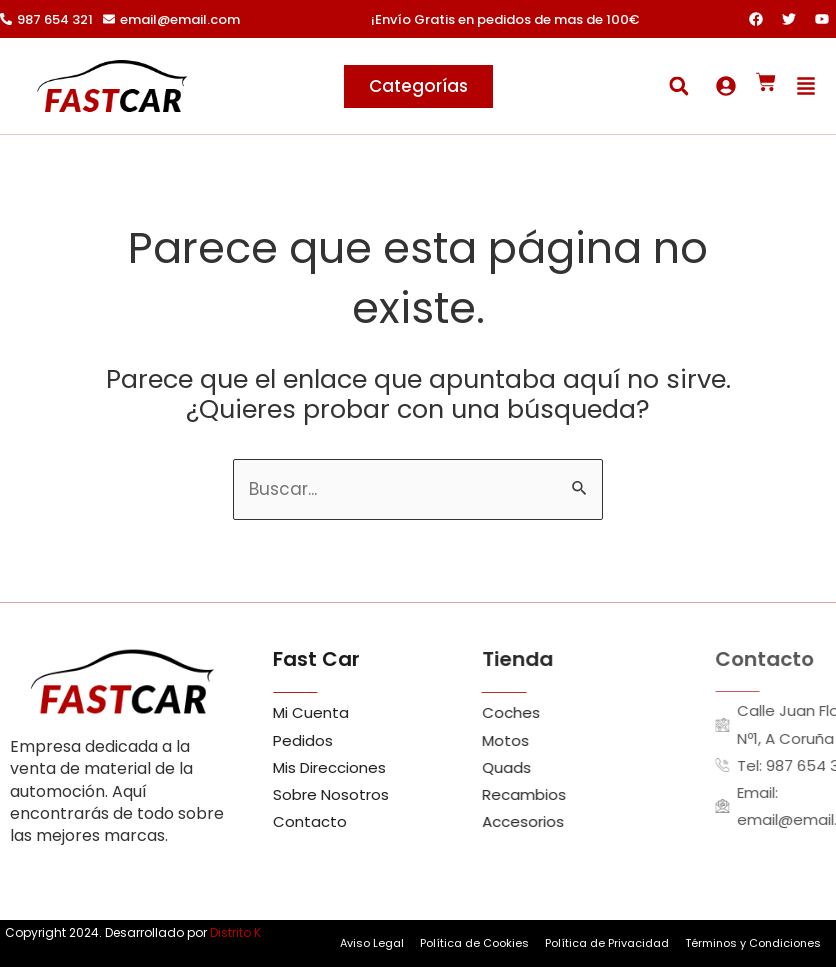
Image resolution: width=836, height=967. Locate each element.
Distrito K (235, 932)
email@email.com (180, 19)
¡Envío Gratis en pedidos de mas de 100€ (505, 19)
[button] (678, 86)
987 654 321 (55, 19)
